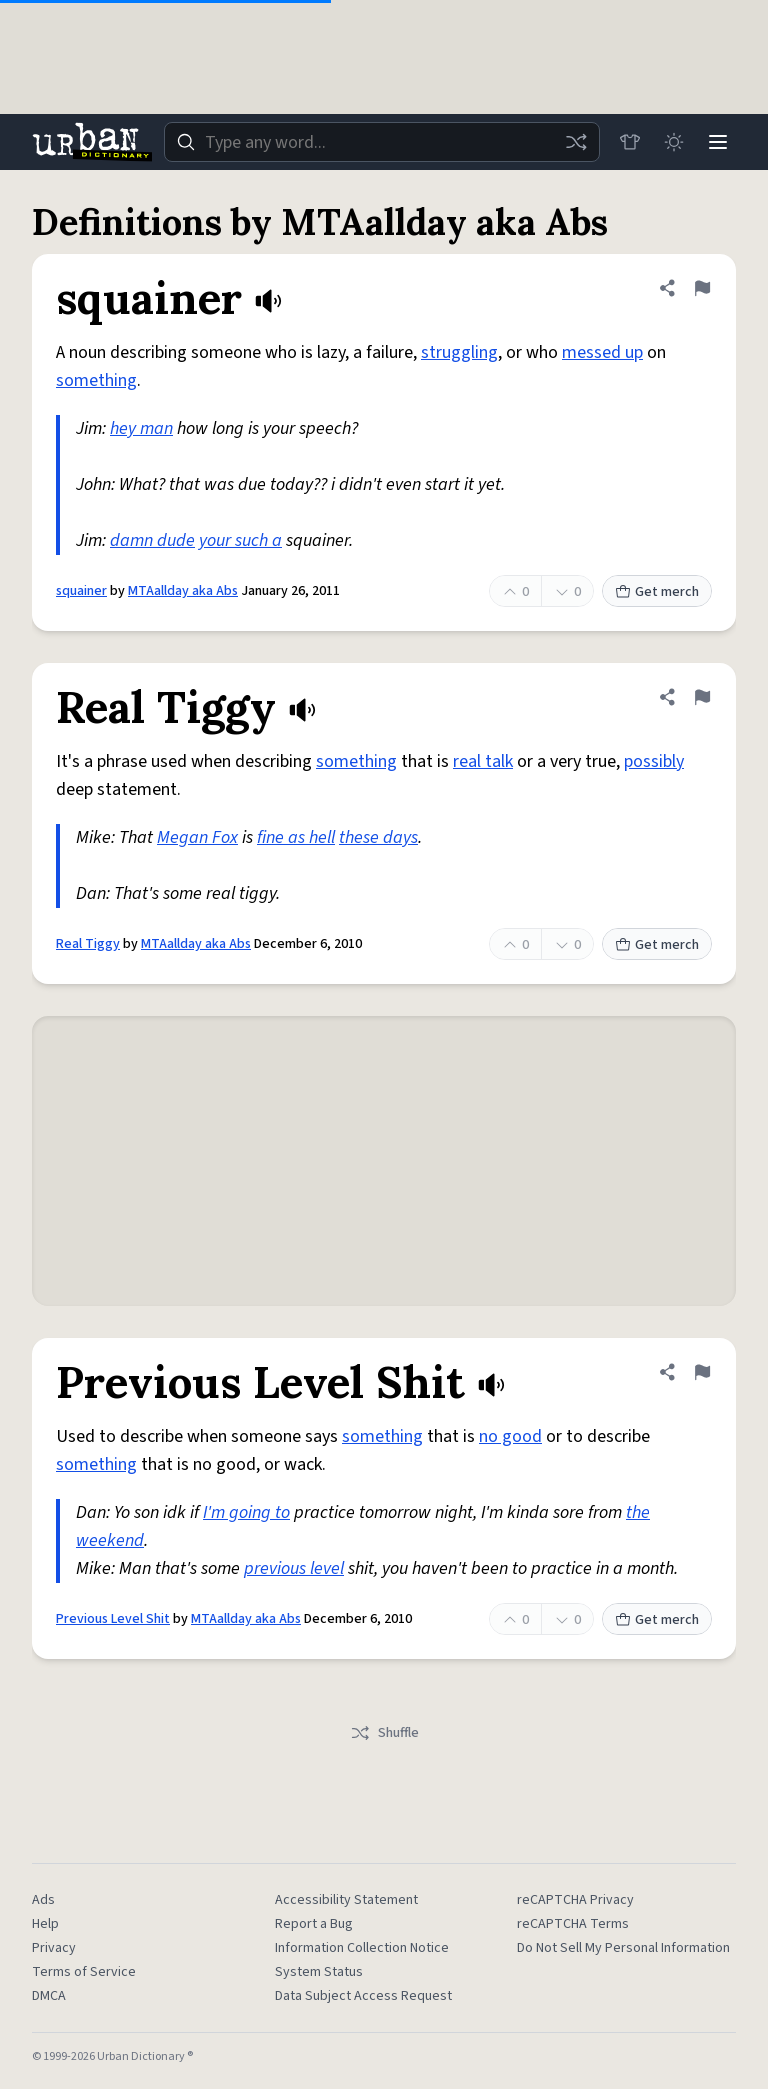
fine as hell (296, 837)
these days (378, 837)
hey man (141, 428)
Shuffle (384, 1733)
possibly (654, 761)
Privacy (54, 1948)
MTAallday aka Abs (183, 591)
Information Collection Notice (362, 1948)
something (96, 380)
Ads (43, 1900)
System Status (319, 1972)
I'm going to (246, 1512)
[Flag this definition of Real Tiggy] (702, 697)
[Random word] (576, 142)
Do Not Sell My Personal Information (623, 1948)
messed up (602, 352)
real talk (483, 761)
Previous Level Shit (113, 1619)
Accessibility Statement (346, 1900)
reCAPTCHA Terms (573, 1924)
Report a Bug (314, 1924)
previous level (294, 1568)
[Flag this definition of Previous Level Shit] (702, 1372)
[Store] (630, 142)
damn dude (152, 540)
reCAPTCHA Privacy (575, 1900)
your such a (240, 540)
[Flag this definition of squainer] (702, 288)
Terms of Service (84, 1972)
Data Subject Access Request (363, 1996)
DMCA (49, 1996)
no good (510, 1436)
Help (45, 1924)
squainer (81, 591)
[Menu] (718, 142)
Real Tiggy (88, 944)
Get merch (657, 592)
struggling (459, 352)
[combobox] (382, 142)
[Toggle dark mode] (674, 142)
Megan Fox (197, 837)
